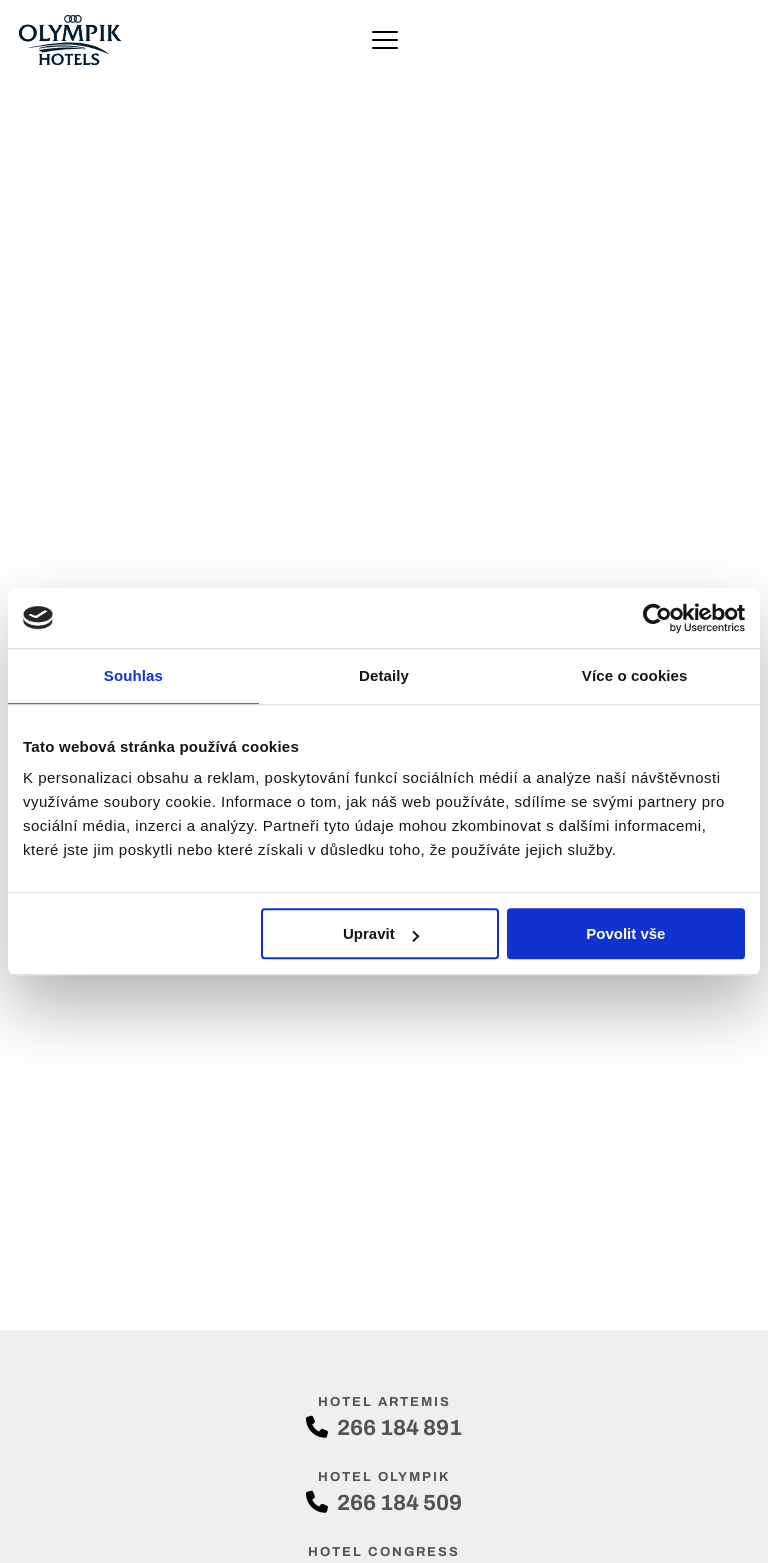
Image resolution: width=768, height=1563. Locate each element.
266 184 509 (384, 1503)
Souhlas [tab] (133, 675)
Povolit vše (625, 933)
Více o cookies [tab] (635, 675)
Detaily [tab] (384, 675)
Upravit (381, 933)
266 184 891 (384, 1428)
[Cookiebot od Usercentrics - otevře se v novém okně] (657, 618)
